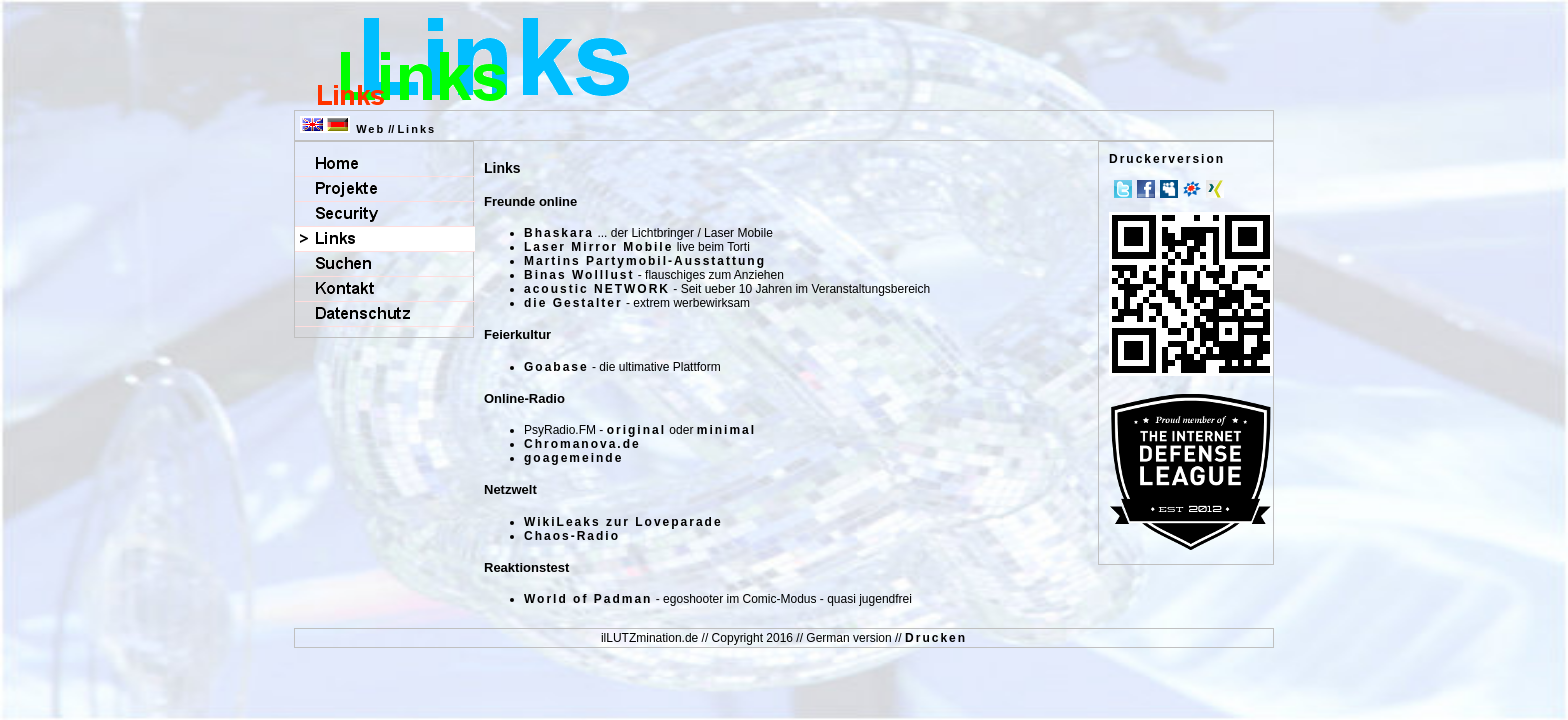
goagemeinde (573, 458)
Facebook (1146, 189)
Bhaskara (559, 233)
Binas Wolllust (579, 275)
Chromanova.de (582, 444)
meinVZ (1192, 189)
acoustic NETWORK (597, 289)
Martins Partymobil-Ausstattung (645, 261)
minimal (726, 430)
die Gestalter (573, 303)
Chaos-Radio (572, 536)
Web (370, 129)
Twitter (1123, 189)
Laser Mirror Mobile (598, 247)
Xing (1215, 189)
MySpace (1169, 189)
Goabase (556, 367)
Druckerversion (1167, 159)
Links (416, 129)
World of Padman (588, 599)
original (636, 430)
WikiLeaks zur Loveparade (623, 522)
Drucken (936, 638)
